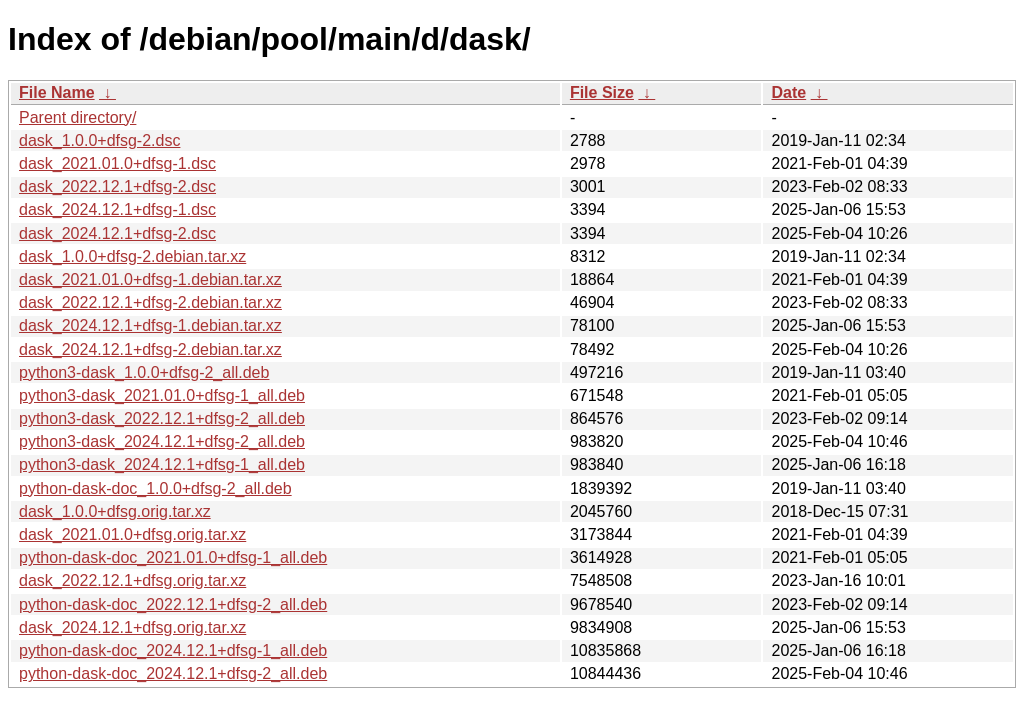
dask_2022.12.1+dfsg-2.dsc (117, 186)
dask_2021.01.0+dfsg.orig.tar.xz (132, 534)
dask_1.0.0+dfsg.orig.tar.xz (115, 511)
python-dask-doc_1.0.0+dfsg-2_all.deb (155, 488)
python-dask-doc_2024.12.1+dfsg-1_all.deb (173, 650)
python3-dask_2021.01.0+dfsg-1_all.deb (162, 395)
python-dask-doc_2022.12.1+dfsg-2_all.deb (173, 604)
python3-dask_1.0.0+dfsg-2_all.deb (144, 372)
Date (788, 92)
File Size (602, 92)
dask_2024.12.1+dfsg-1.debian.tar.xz (150, 325)
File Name (57, 92)
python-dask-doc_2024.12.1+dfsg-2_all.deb (173, 673)
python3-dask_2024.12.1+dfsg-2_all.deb (162, 441)
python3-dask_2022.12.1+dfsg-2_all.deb (162, 418)
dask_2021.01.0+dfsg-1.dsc (117, 163)
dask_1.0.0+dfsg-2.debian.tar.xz (132, 256)
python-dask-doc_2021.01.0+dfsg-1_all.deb (173, 557)
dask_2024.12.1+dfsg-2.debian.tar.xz (150, 349)
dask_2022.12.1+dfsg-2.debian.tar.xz (150, 302)
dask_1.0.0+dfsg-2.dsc (99, 140)
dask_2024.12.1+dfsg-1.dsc (117, 209)
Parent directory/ (77, 117)
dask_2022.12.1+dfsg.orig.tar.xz (132, 580)
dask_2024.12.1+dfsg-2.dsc (117, 233)
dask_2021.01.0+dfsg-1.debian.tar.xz (150, 279)
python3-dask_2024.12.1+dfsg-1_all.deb (162, 464)
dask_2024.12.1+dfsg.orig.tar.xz (132, 627)
